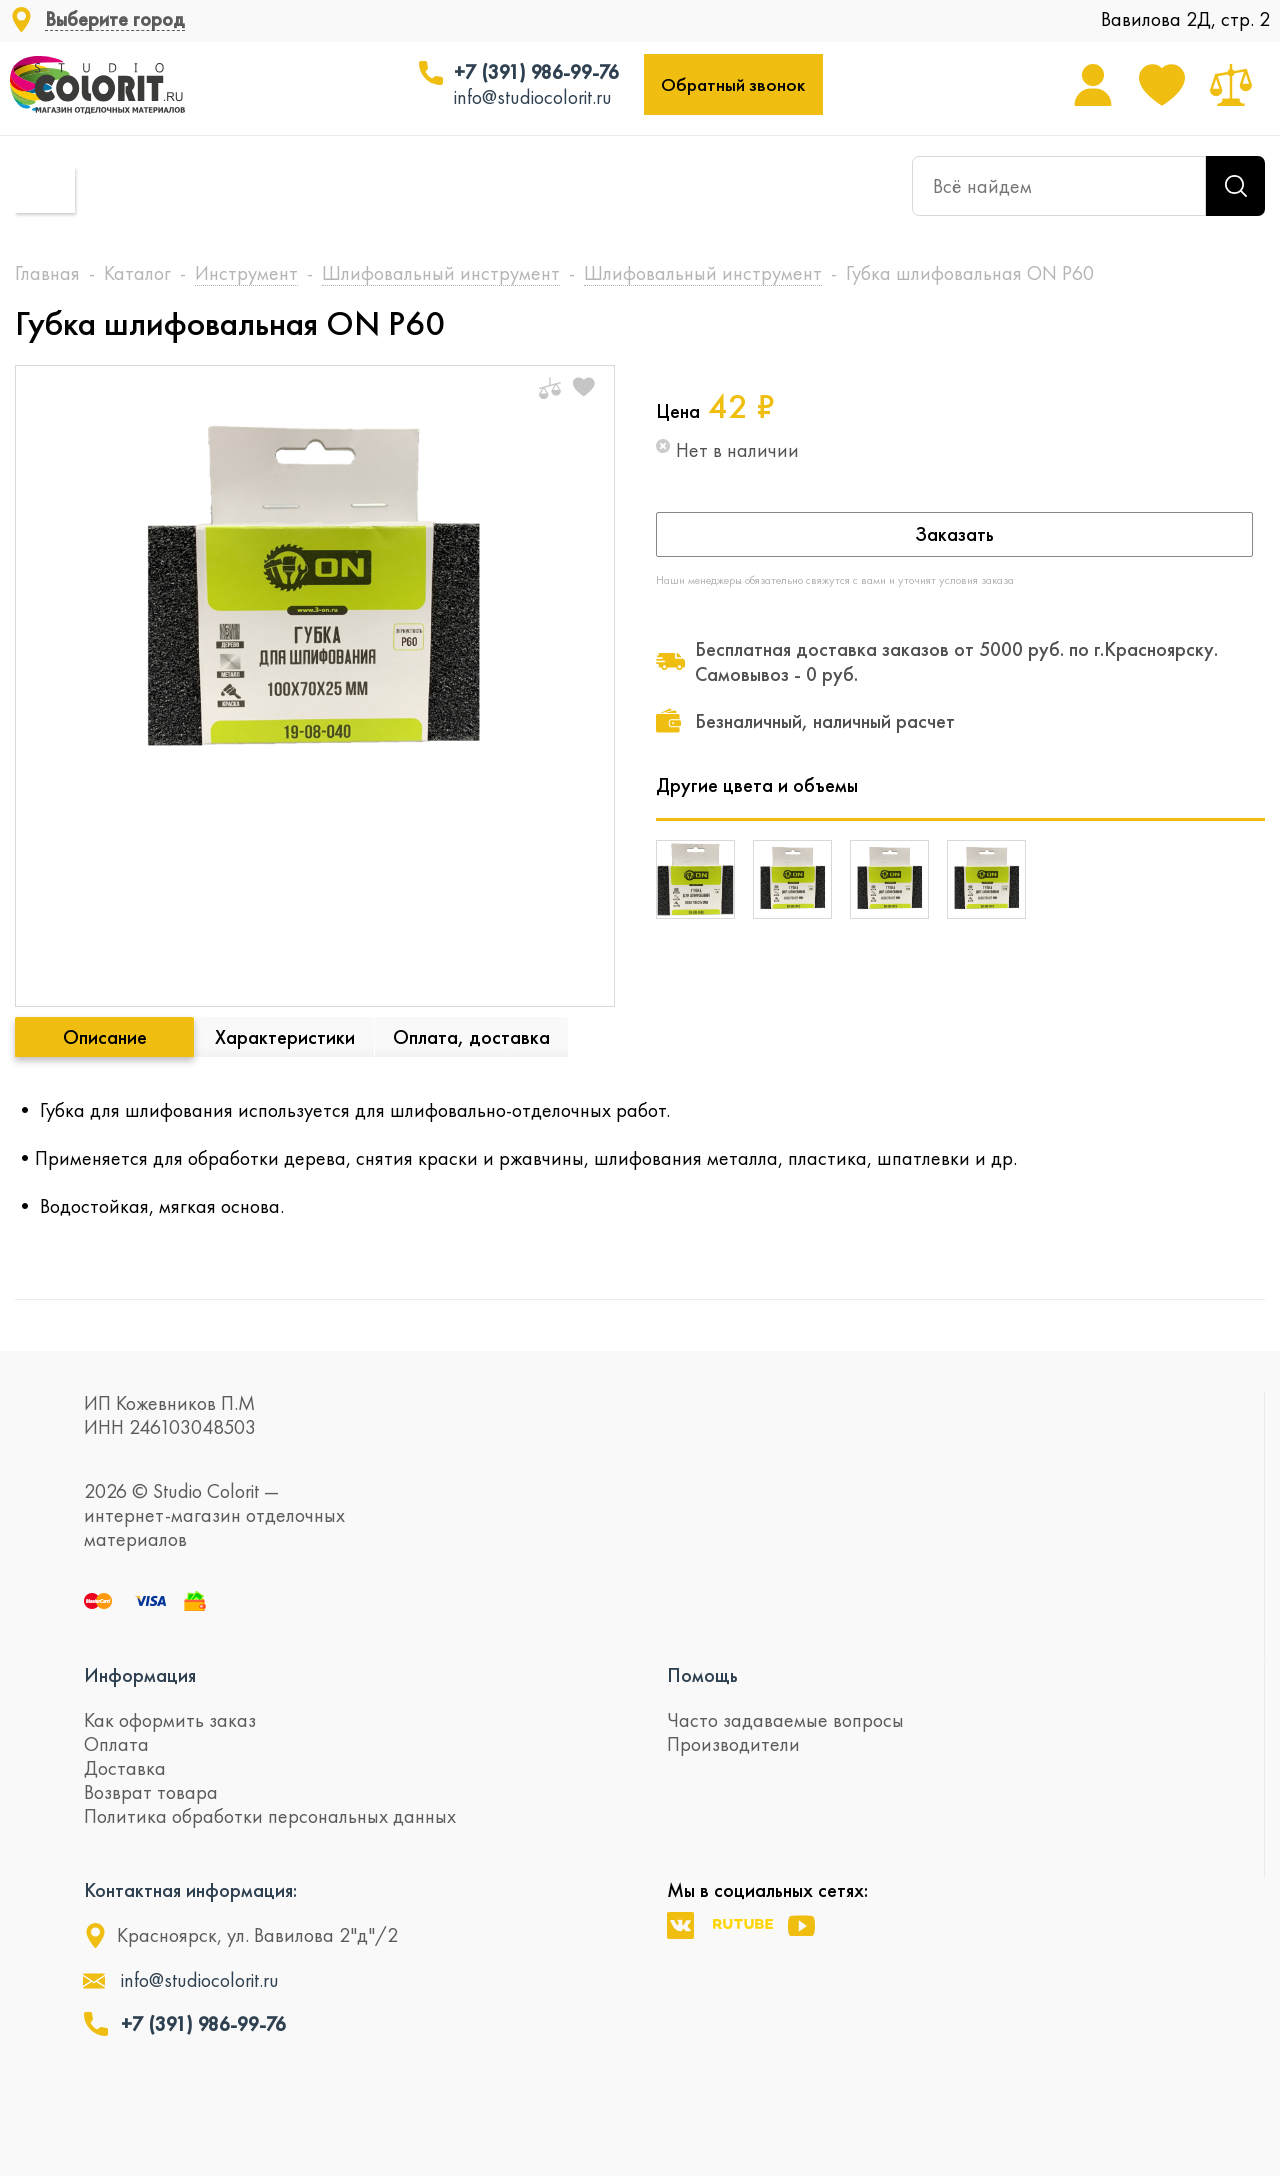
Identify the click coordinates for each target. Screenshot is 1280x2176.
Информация (140, 1675)
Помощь (702, 1675)
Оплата (116, 1744)
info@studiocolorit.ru (533, 97)
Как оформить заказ (170, 1720)
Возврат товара (151, 1792)
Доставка (125, 1768)
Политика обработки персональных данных (270, 1816)
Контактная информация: (190, 1890)
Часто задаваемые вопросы (785, 1720)
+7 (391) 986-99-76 (536, 72)
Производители (733, 1744)
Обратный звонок (733, 84)
